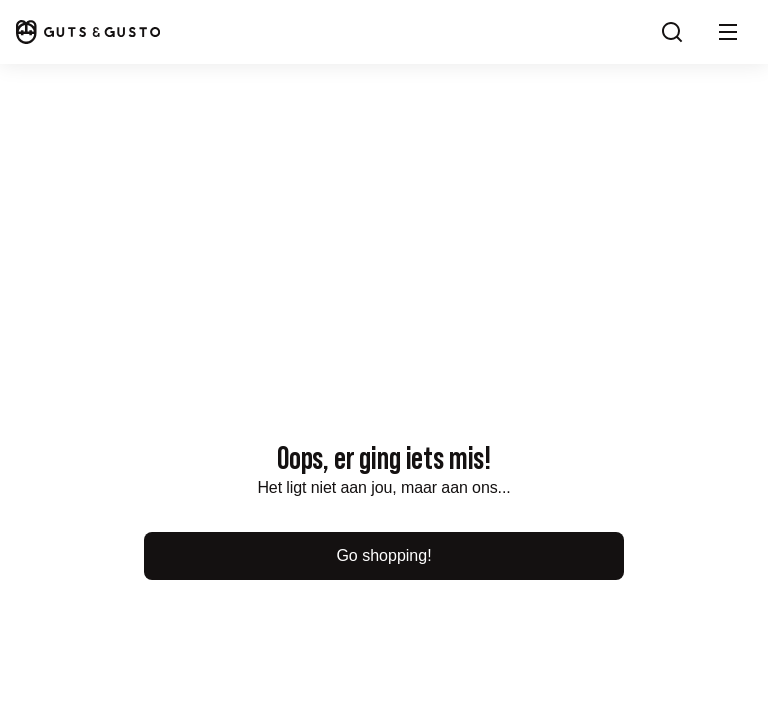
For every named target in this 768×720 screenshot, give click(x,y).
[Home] (88, 32)
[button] (728, 32)
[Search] (672, 32)
